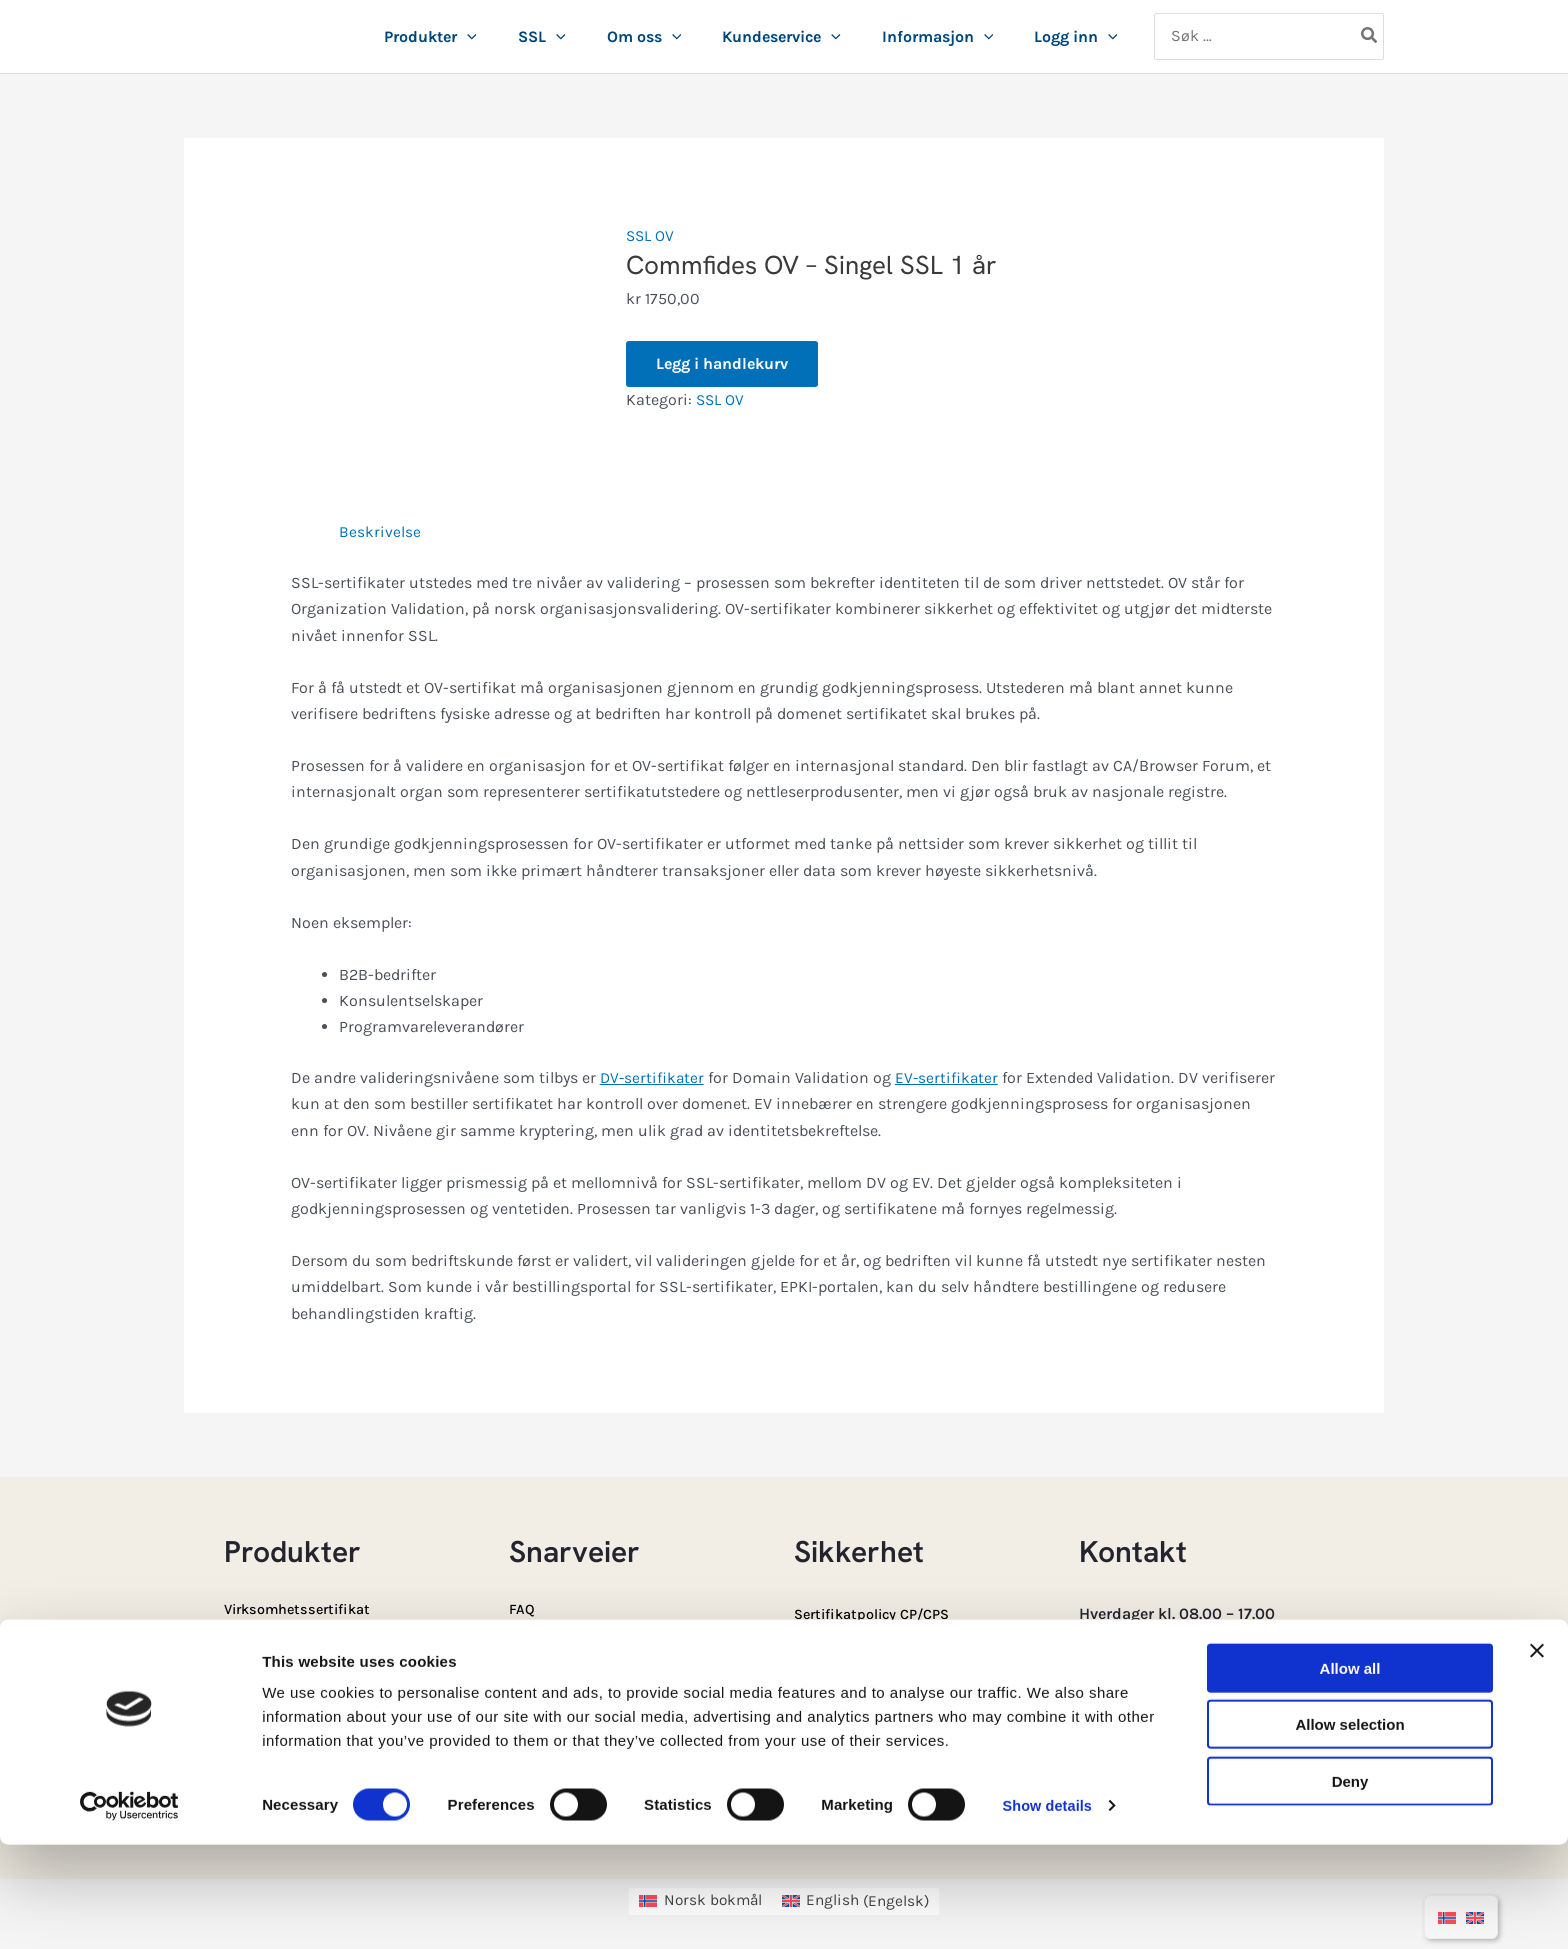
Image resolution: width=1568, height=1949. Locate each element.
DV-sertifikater (653, 1077)
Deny (1350, 1885)
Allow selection (1349, 1829)
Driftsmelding (846, 1694)
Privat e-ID (262, 1689)
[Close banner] (1537, 1755)
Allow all (1350, 1772)
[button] (467, 37)
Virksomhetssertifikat (304, 1608)
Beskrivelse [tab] (380, 531)
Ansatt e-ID (265, 1648)
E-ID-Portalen (558, 1689)
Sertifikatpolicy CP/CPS (881, 1613)
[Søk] (1370, 37)
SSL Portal (547, 1648)
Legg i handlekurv (722, 363)
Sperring (826, 1653)
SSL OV (651, 235)
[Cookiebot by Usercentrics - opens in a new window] (129, 1910)
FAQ (523, 1608)
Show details (1049, 1909)
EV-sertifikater (950, 1077)
